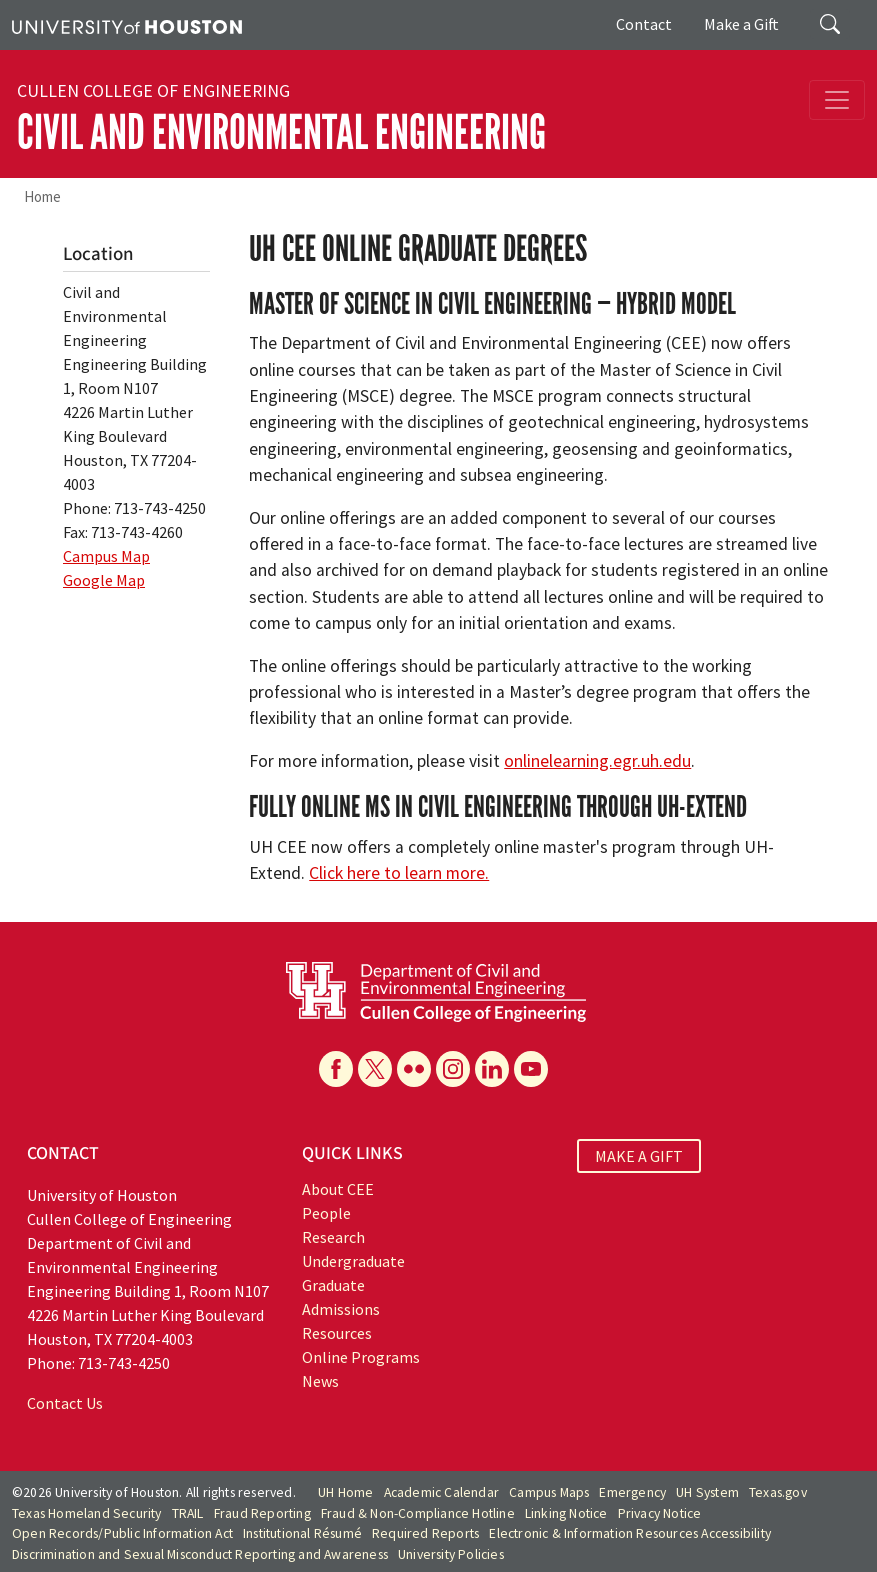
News (320, 1381)
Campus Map (106, 556)
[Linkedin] (492, 1069)
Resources (337, 1333)
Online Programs (361, 1357)
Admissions (341, 1309)
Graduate (333, 1285)
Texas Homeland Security (87, 1513)
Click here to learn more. (399, 873)
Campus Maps (549, 1492)
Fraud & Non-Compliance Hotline (418, 1513)
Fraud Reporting (262, 1513)
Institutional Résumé (302, 1533)
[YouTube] (531, 1069)
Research (333, 1237)
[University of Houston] (127, 25)
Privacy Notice (660, 1513)
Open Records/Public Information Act (122, 1533)
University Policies (451, 1554)
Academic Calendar (441, 1492)
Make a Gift (741, 24)
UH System (707, 1492)
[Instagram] (453, 1069)
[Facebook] (336, 1069)
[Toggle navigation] (837, 100)
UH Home (345, 1492)
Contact (644, 24)
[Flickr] (414, 1069)
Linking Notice (566, 1513)
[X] (375, 1069)
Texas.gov (778, 1492)
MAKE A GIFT (639, 1156)
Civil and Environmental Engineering (281, 132)
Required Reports (425, 1533)
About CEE (338, 1189)
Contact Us (65, 1403)
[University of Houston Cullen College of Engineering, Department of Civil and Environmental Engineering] (436, 990)
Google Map (104, 580)
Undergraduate (353, 1261)
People (326, 1213)
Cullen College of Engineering (153, 91)
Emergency (632, 1492)
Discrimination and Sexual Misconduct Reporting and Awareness (200, 1554)
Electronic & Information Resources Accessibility (630, 1533)
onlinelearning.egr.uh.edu (597, 761)
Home (42, 196)
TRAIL (188, 1513)
